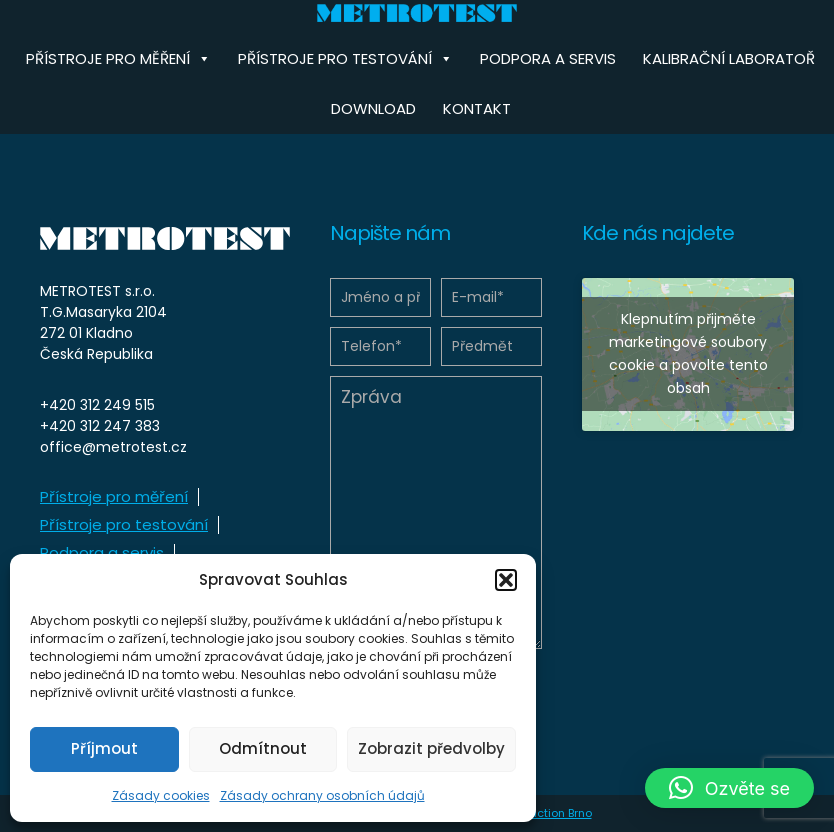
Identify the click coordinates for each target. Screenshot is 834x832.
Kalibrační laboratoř (729, 58)
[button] (506, 580)
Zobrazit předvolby (431, 748)
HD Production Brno (539, 813)
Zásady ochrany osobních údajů (322, 795)
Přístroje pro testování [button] (345, 59)
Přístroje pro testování (124, 524)
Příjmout (104, 748)
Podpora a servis (548, 58)
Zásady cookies (161, 795)
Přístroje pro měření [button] (118, 59)
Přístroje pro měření (114, 496)
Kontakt (477, 108)
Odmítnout (263, 748)
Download (373, 108)
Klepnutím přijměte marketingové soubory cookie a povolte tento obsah (688, 353)
